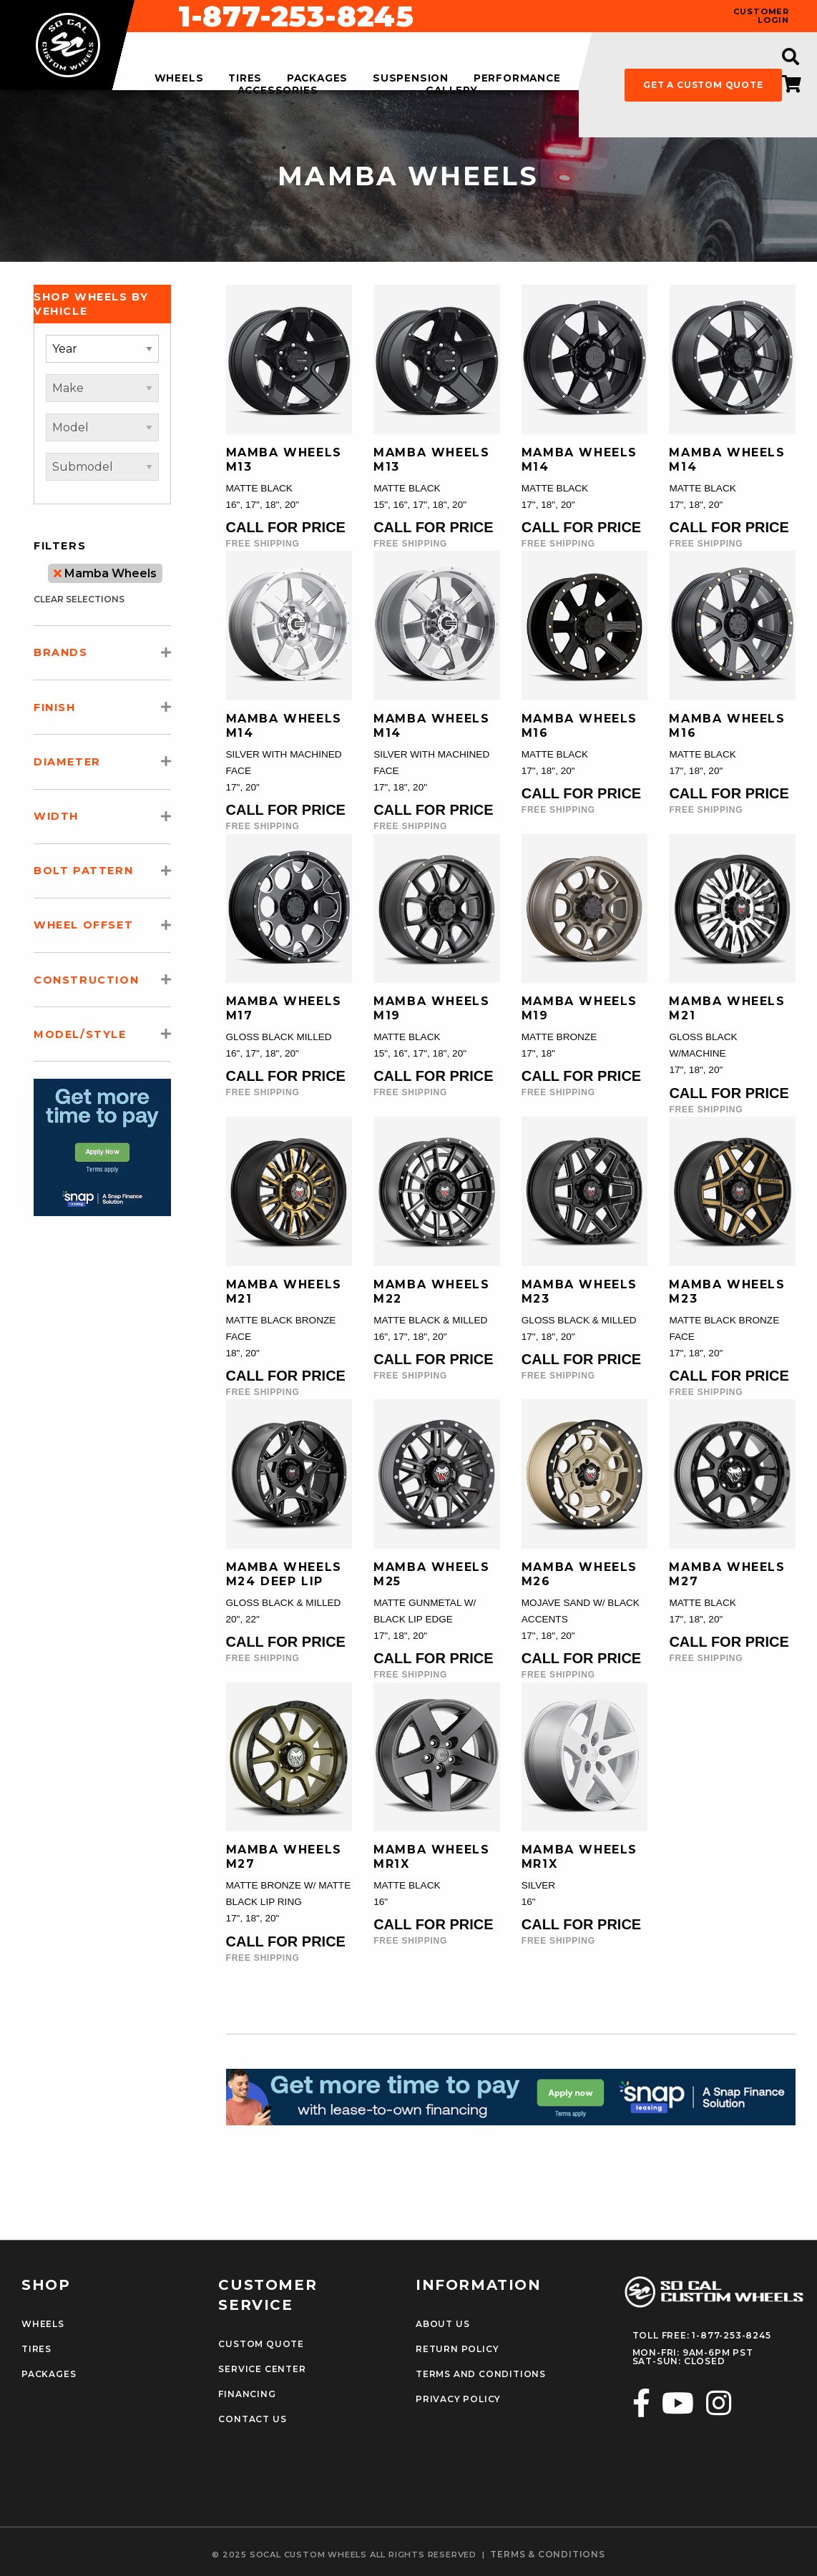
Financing (246, 2394)
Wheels (42, 2324)
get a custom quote (703, 84)
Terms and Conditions (481, 2374)
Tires (36, 2349)
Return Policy (457, 2349)
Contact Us (252, 2419)
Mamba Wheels (105, 573)
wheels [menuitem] (179, 78)
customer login (761, 16)
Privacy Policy (458, 2399)
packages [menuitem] (317, 78)
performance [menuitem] (517, 78)
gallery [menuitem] (452, 91)
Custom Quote (261, 2344)
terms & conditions (547, 2554)
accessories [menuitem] (278, 91)
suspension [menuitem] (411, 78)
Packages (48, 2374)
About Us (442, 2324)
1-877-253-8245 (517, 16)
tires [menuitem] (245, 78)
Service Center (261, 2369)
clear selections (79, 599)
